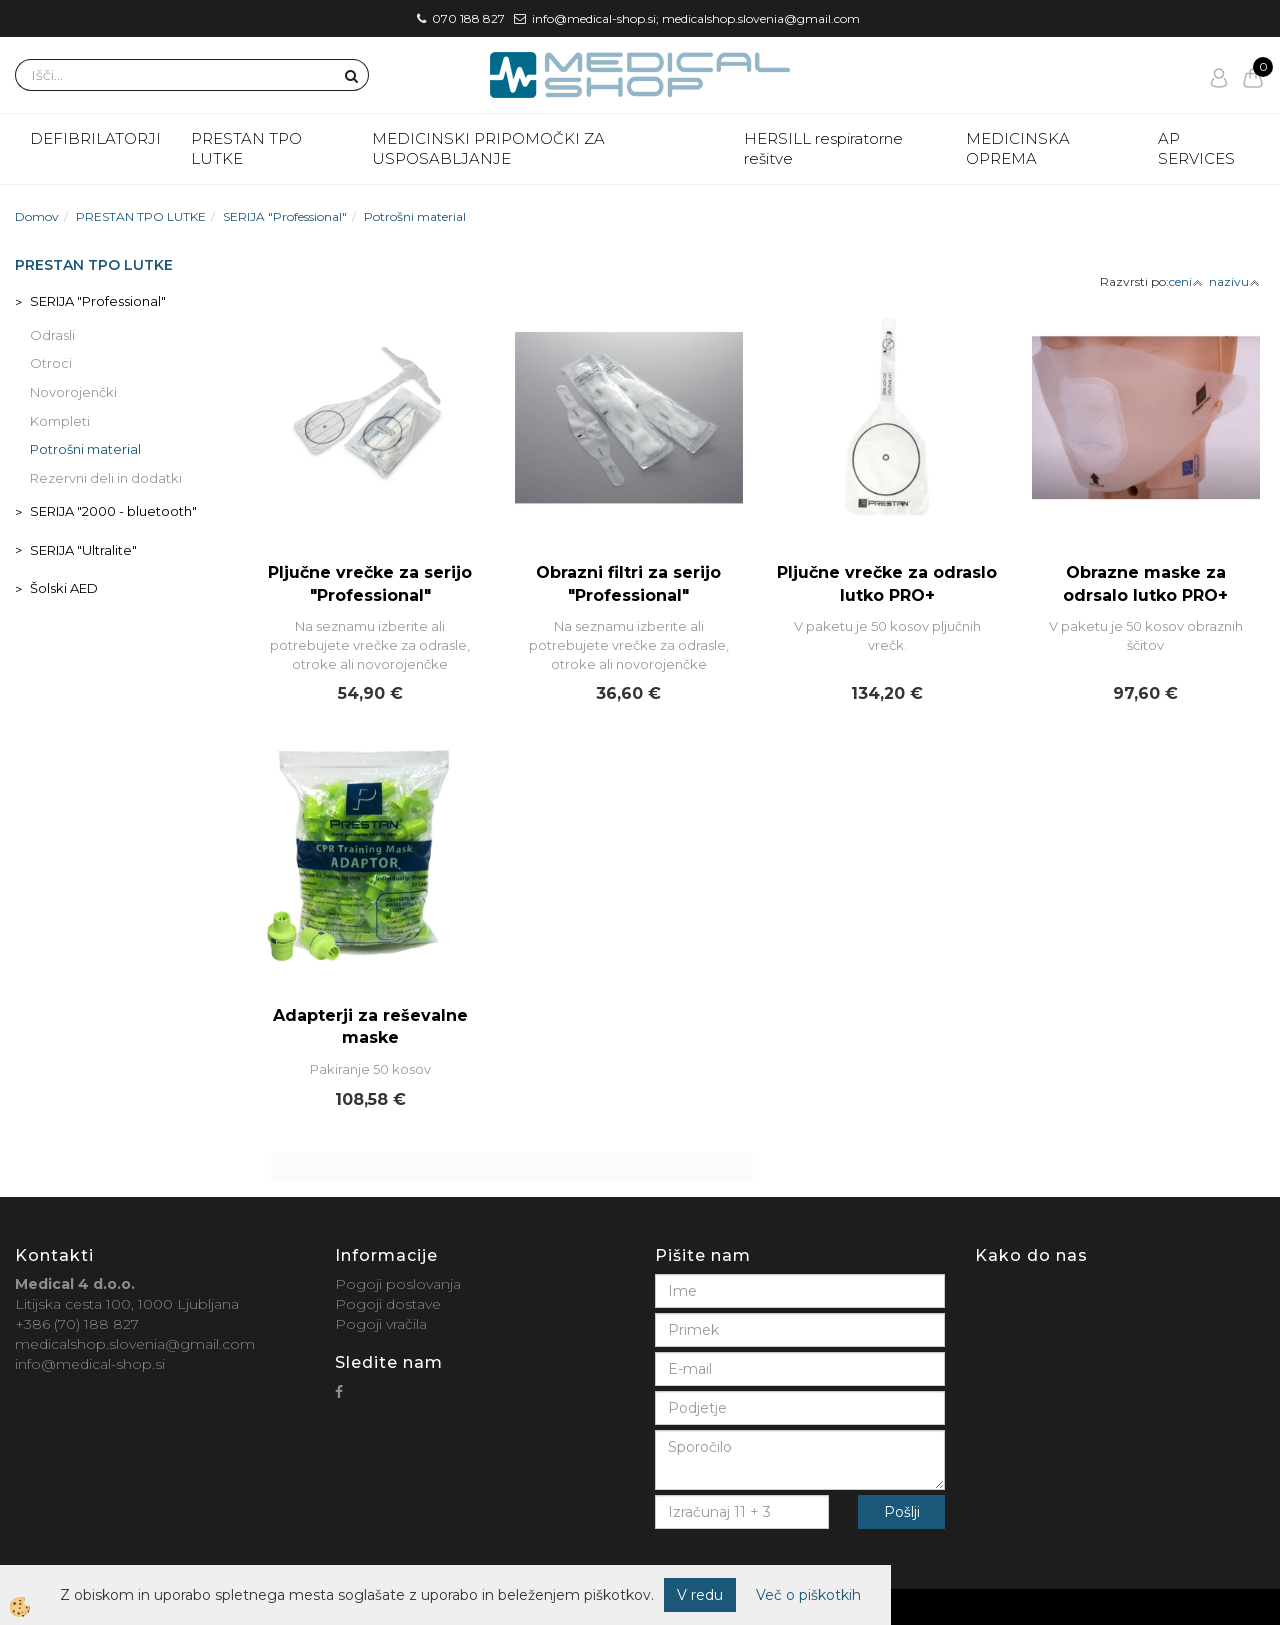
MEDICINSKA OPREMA (1018, 148)
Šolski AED (64, 588)
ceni (1186, 281)
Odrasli (52, 335)
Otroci (51, 363)
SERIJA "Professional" (285, 216)
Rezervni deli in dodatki (106, 478)
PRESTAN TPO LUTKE (246, 148)
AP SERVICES (1196, 148)
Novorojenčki (73, 392)
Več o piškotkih (808, 1595)
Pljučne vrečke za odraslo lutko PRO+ (887, 584)
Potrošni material (415, 216)
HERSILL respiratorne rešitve (823, 148)
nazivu (1234, 281)
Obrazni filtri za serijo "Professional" (628, 584)
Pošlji (902, 1512)
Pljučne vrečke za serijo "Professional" (370, 584)
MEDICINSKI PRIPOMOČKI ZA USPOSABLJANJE (488, 148)
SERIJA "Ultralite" (83, 550)
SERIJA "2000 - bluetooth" (113, 511)
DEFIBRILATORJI (95, 138)
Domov (37, 216)
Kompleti (60, 421)
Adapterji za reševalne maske (370, 1027)
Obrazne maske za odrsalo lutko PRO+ (1145, 584)
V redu (700, 1595)
